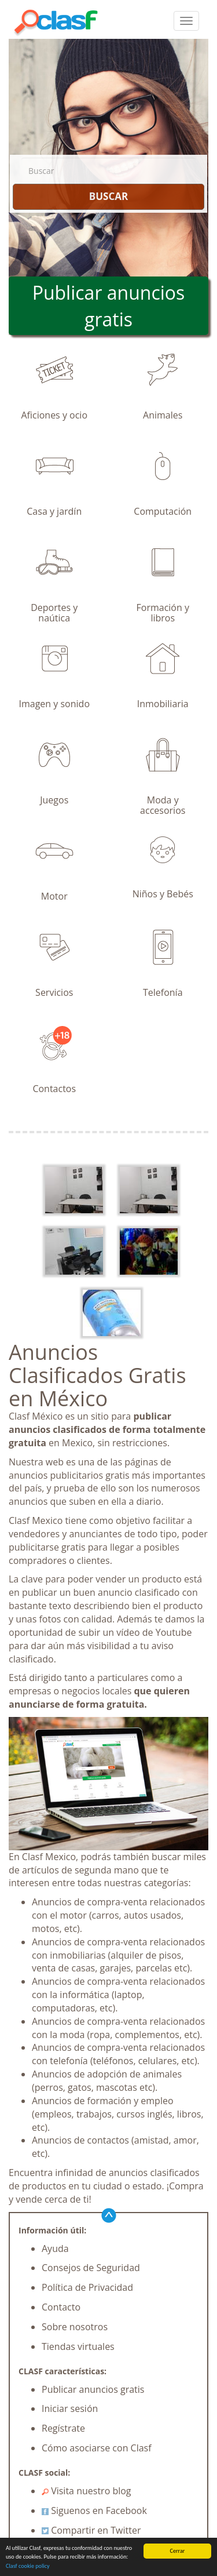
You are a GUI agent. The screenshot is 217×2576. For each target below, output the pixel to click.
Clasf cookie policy (28, 2566)
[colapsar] (186, 21)
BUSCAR (108, 196)
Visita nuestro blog (86, 2490)
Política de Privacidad (87, 2287)
